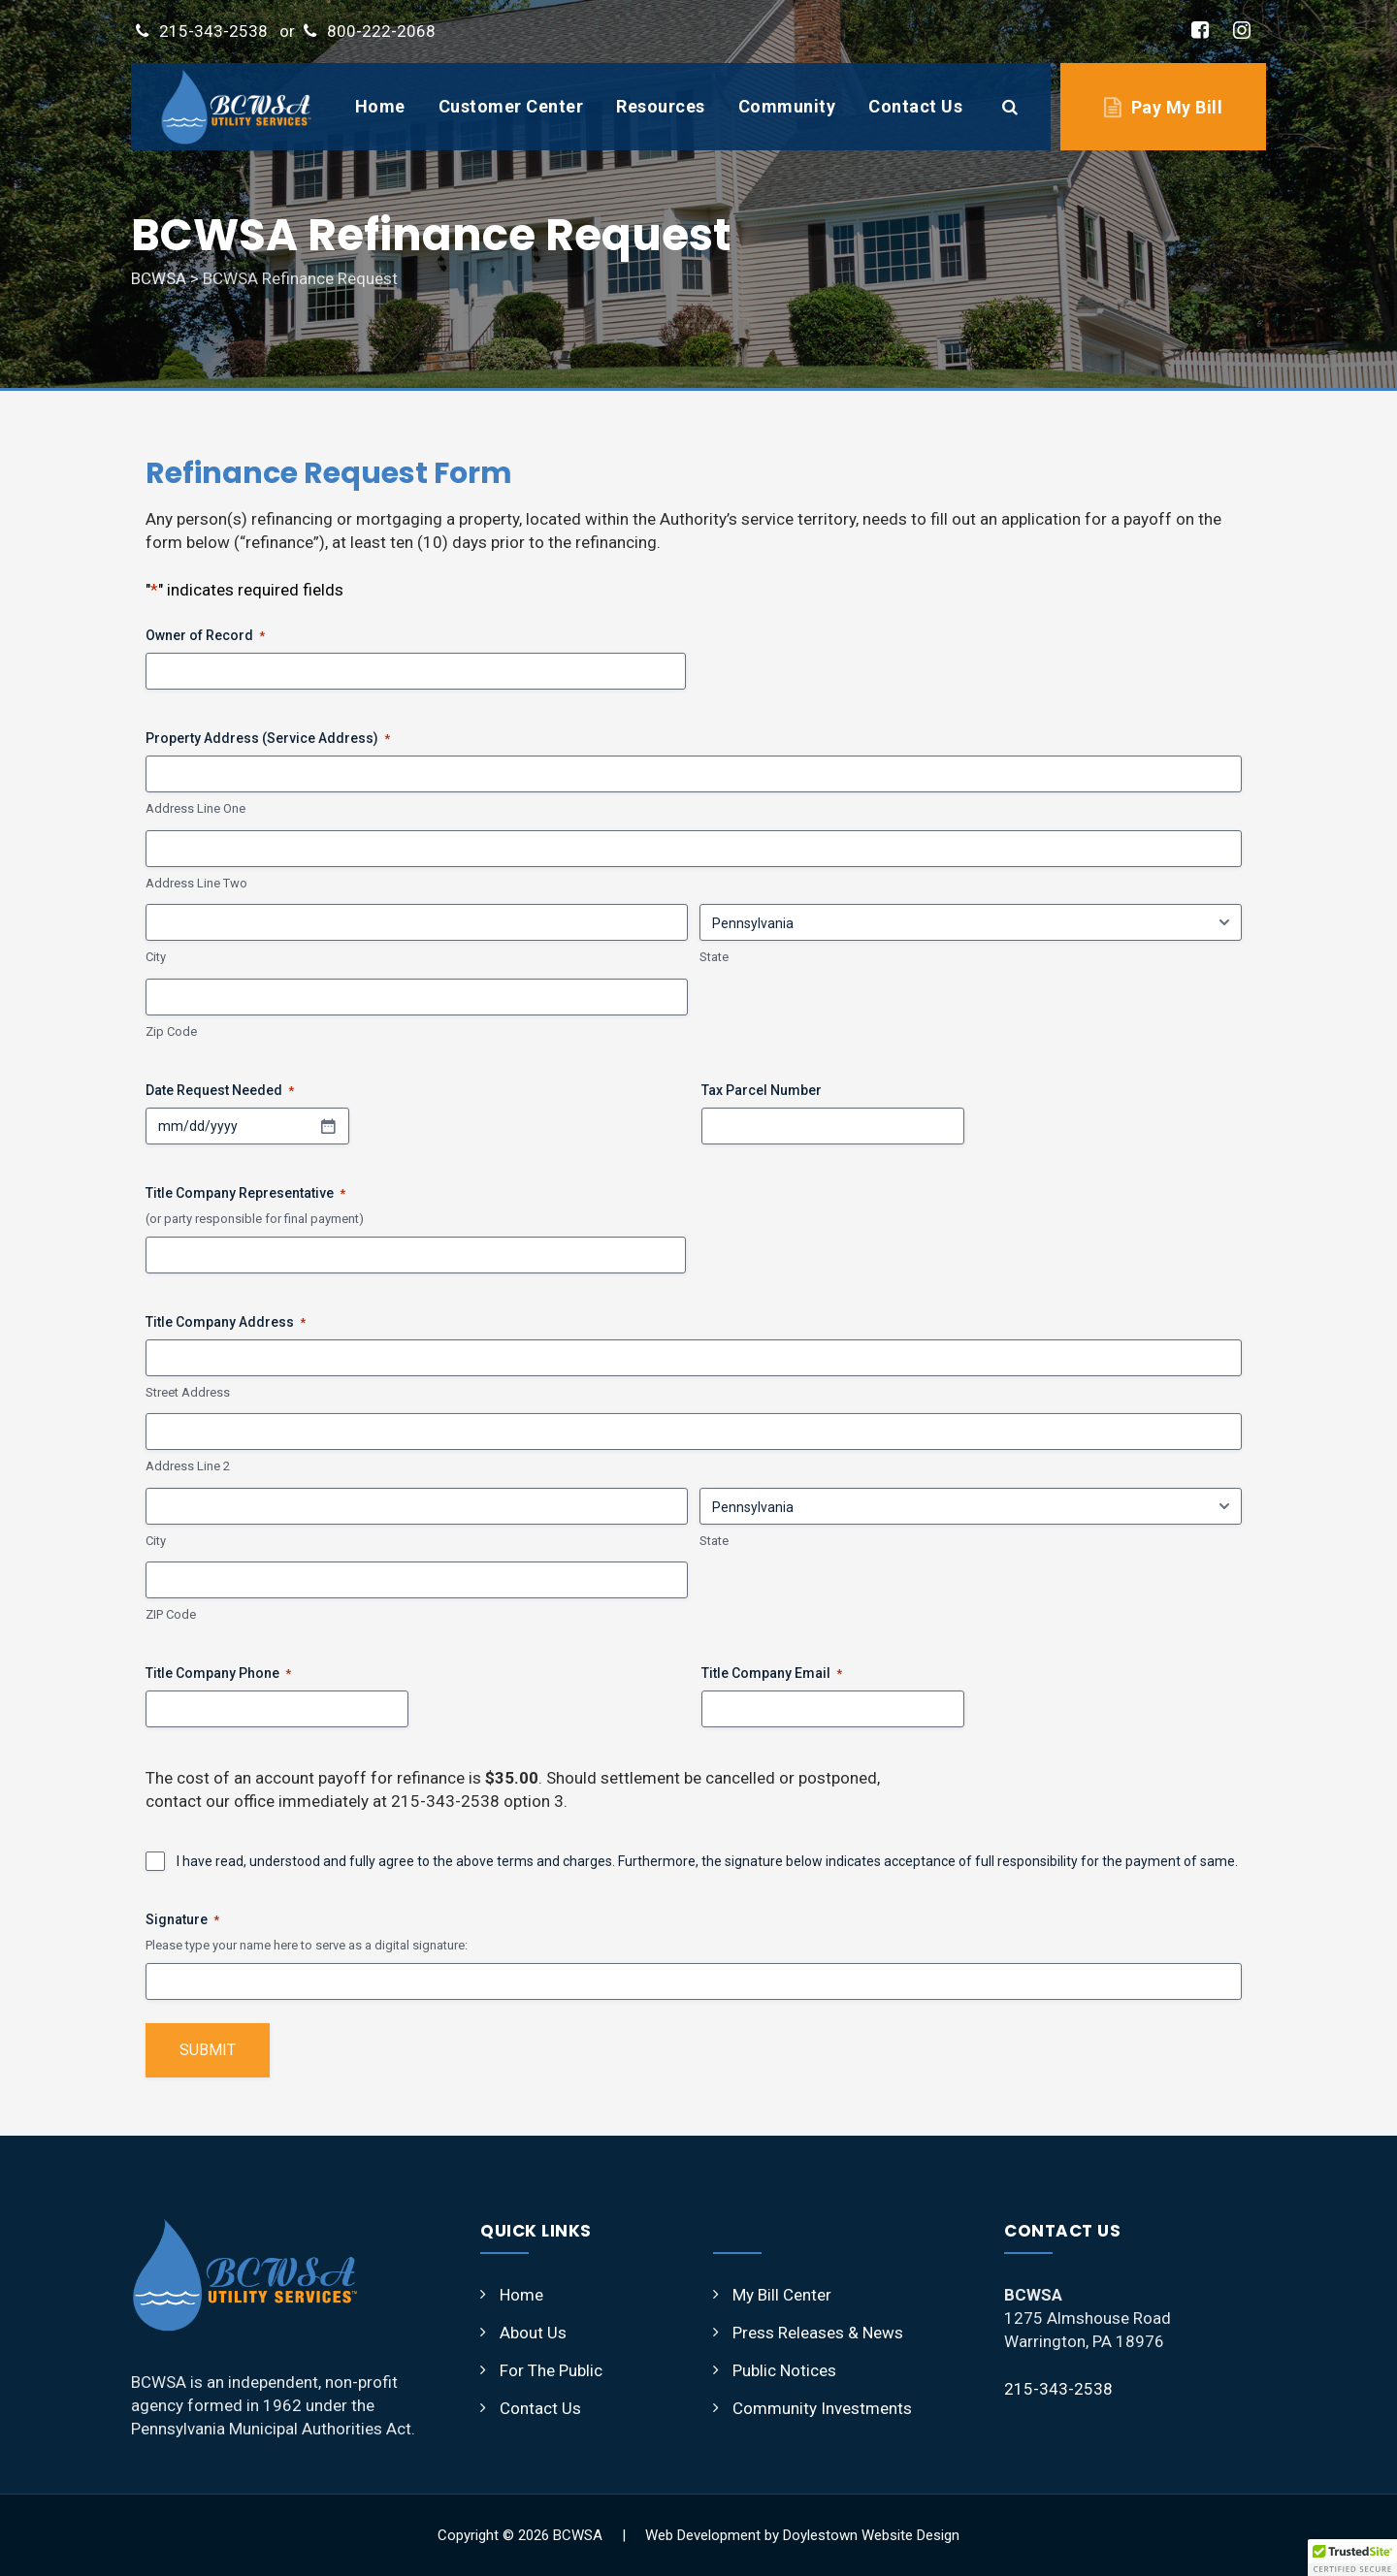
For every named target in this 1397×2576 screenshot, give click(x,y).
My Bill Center (781, 2294)
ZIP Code (171, 1614)
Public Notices (784, 2370)
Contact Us (915, 106)
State (714, 957)
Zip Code (171, 1031)
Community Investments (822, 2408)
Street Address (188, 1392)
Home (380, 106)
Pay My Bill (1177, 107)
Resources (660, 106)
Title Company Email (771, 1674)
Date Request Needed (220, 1091)
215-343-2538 (213, 31)
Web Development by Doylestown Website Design (802, 2535)
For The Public (551, 2370)
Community (787, 106)
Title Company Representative (245, 1194)
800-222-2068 (381, 31)
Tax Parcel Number (761, 1090)
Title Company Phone (218, 1674)
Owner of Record (205, 636)
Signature (182, 1920)
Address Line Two (196, 883)
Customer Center (511, 106)
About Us (533, 2332)
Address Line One (195, 808)
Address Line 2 (188, 1466)
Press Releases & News (817, 2332)
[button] (1352, 2557)
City (156, 957)
